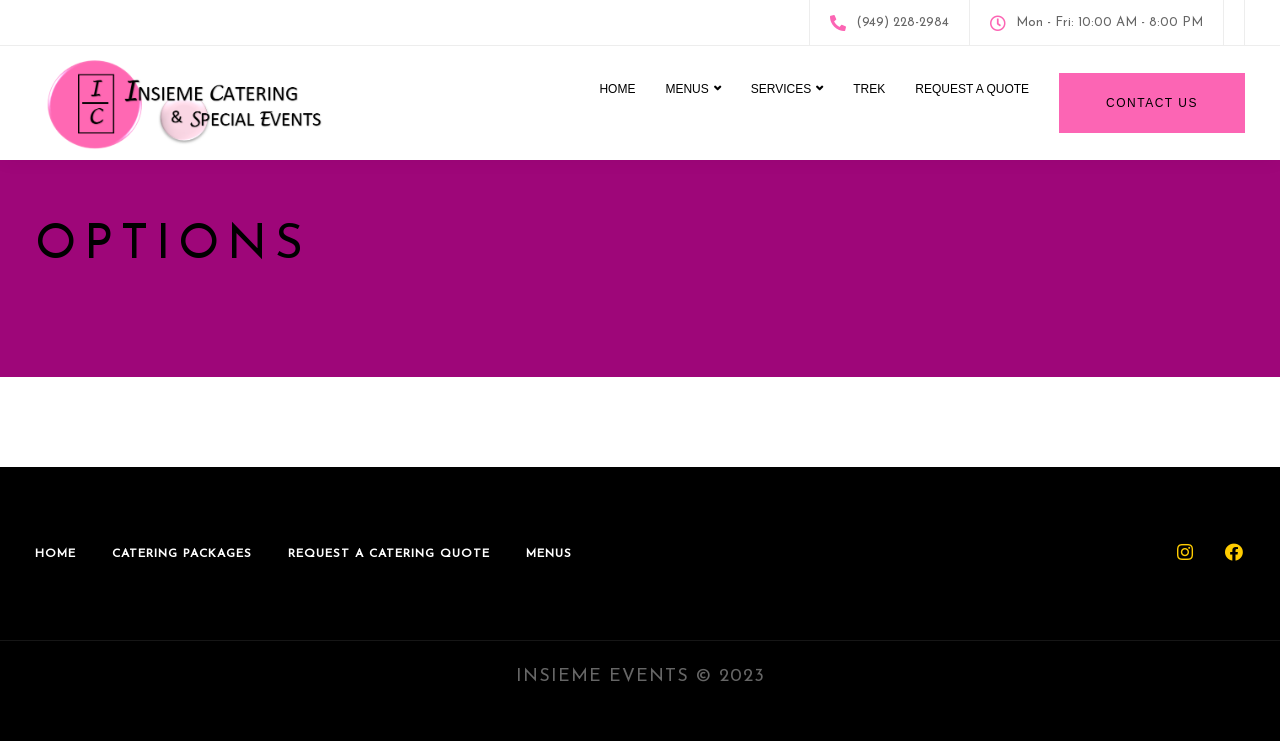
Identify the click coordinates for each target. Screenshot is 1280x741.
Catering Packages (182, 554)
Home (617, 89)
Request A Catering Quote (389, 554)
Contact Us (1152, 103)
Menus (686, 89)
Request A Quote (972, 89)
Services (781, 89)
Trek (869, 89)
